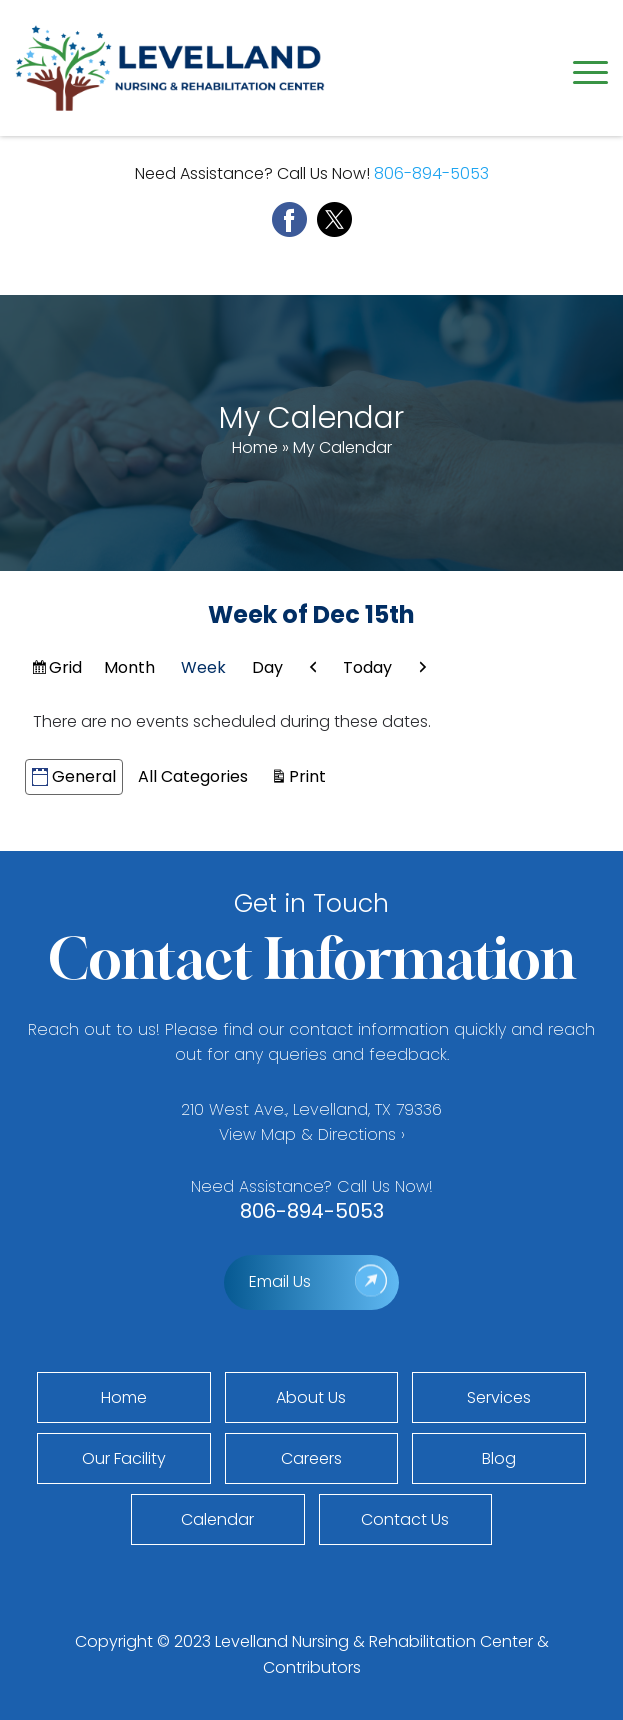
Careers (311, 1458)
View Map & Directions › (312, 1134)
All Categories (193, 776)
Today (367, 667)
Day (267, 667)
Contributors (312, 1667)
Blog (499, 1458)
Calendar (217, 1519)
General (74, 776)
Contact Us (405, 1519)
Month (129, 667)
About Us (311, 1397)
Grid (66, 670)
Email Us (280, 1281)
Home (255, 447)
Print (310, 775)
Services (499, 1397)
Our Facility (124, 1458)
